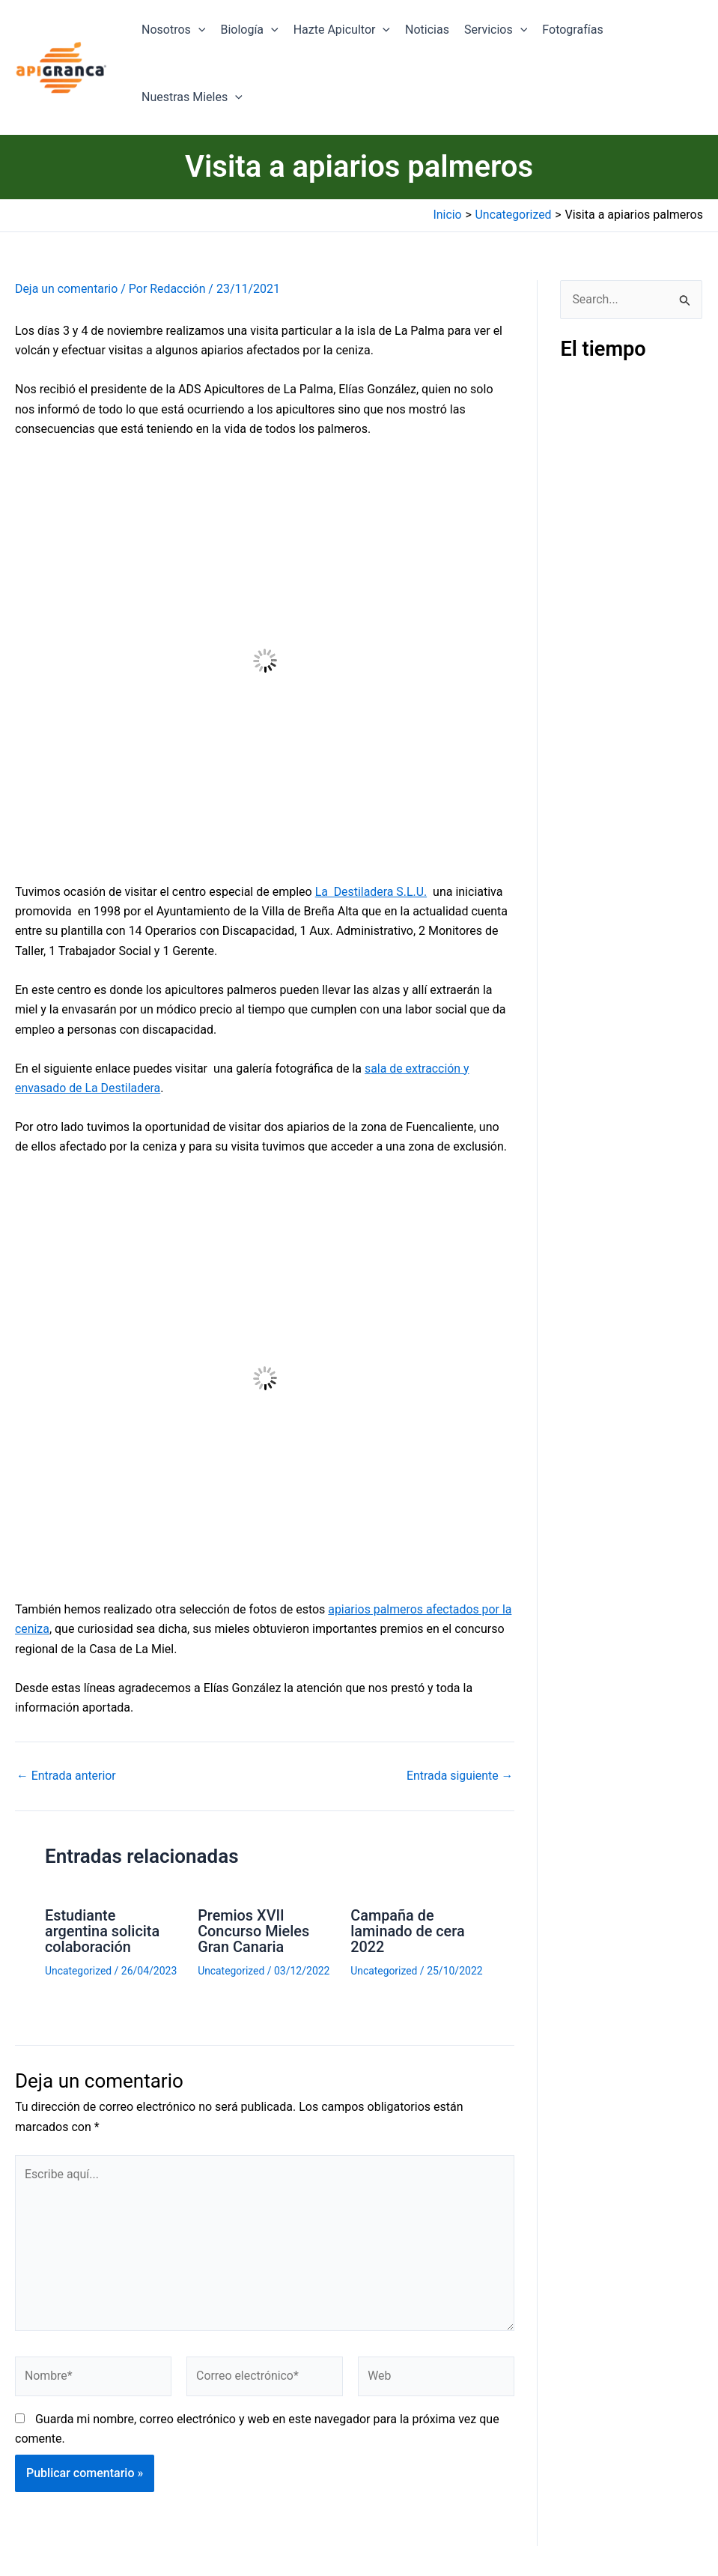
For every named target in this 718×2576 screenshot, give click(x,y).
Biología (249, 30)
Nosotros (173, 30)
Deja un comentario (66, 289)
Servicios (495, 30)
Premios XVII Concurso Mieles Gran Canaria (254, 1930)
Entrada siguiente (460, 1776)
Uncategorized (78, 1969)
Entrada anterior (66, 1776)
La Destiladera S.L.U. (371, 892)
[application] (198, 30)
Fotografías (572, 29)
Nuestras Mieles (192, 97)
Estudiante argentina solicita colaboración (102, 1930)
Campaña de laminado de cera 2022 (408, 1930)
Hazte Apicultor (341, 30)
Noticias (427, 29)
